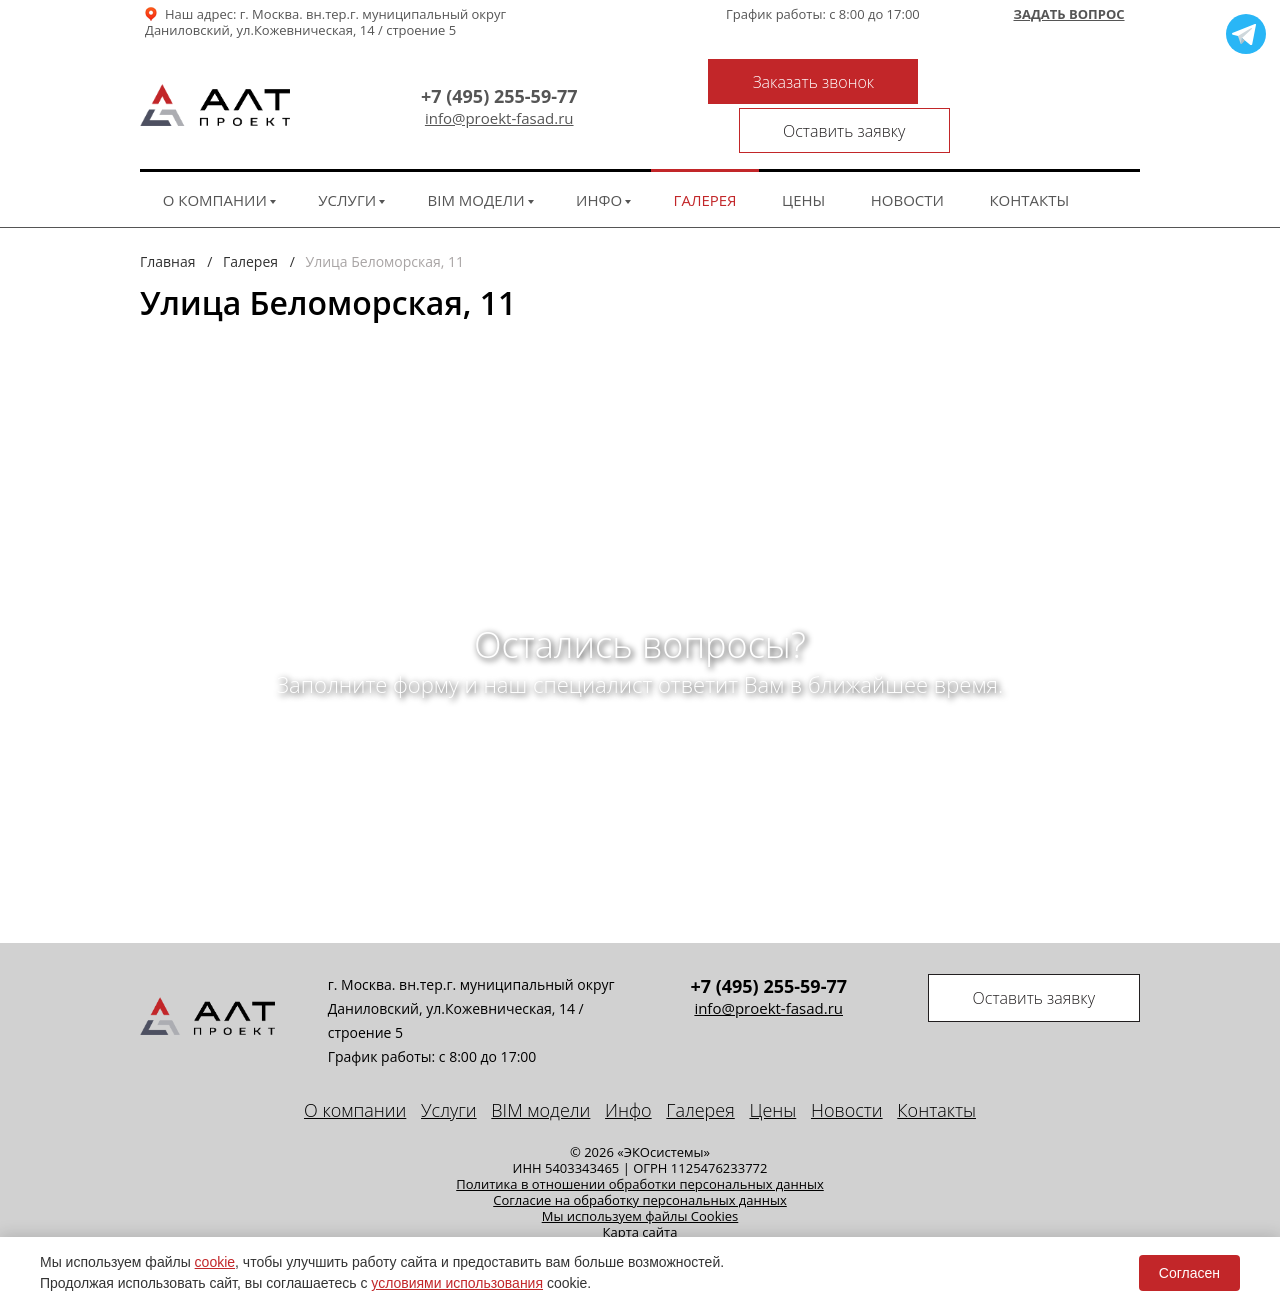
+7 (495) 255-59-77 (482, 75)
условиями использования (457, 1283)
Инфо (599, 158)
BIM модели (476, 158)
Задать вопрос (1068, 15)
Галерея (705, 158)
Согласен (1189, 1273)
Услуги (347, 158)
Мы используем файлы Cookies (640, 1174)
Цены (803, 158)
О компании (215, 158)
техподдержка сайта (1062, 1227)
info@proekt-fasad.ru (482, 97)
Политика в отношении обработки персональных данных (640, 1142)
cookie (215, 1262)
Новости (907, 158)
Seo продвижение (921, 1227)
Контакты (1029, 158)
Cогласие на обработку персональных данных (640, 1158)
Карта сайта (640, 1190)
